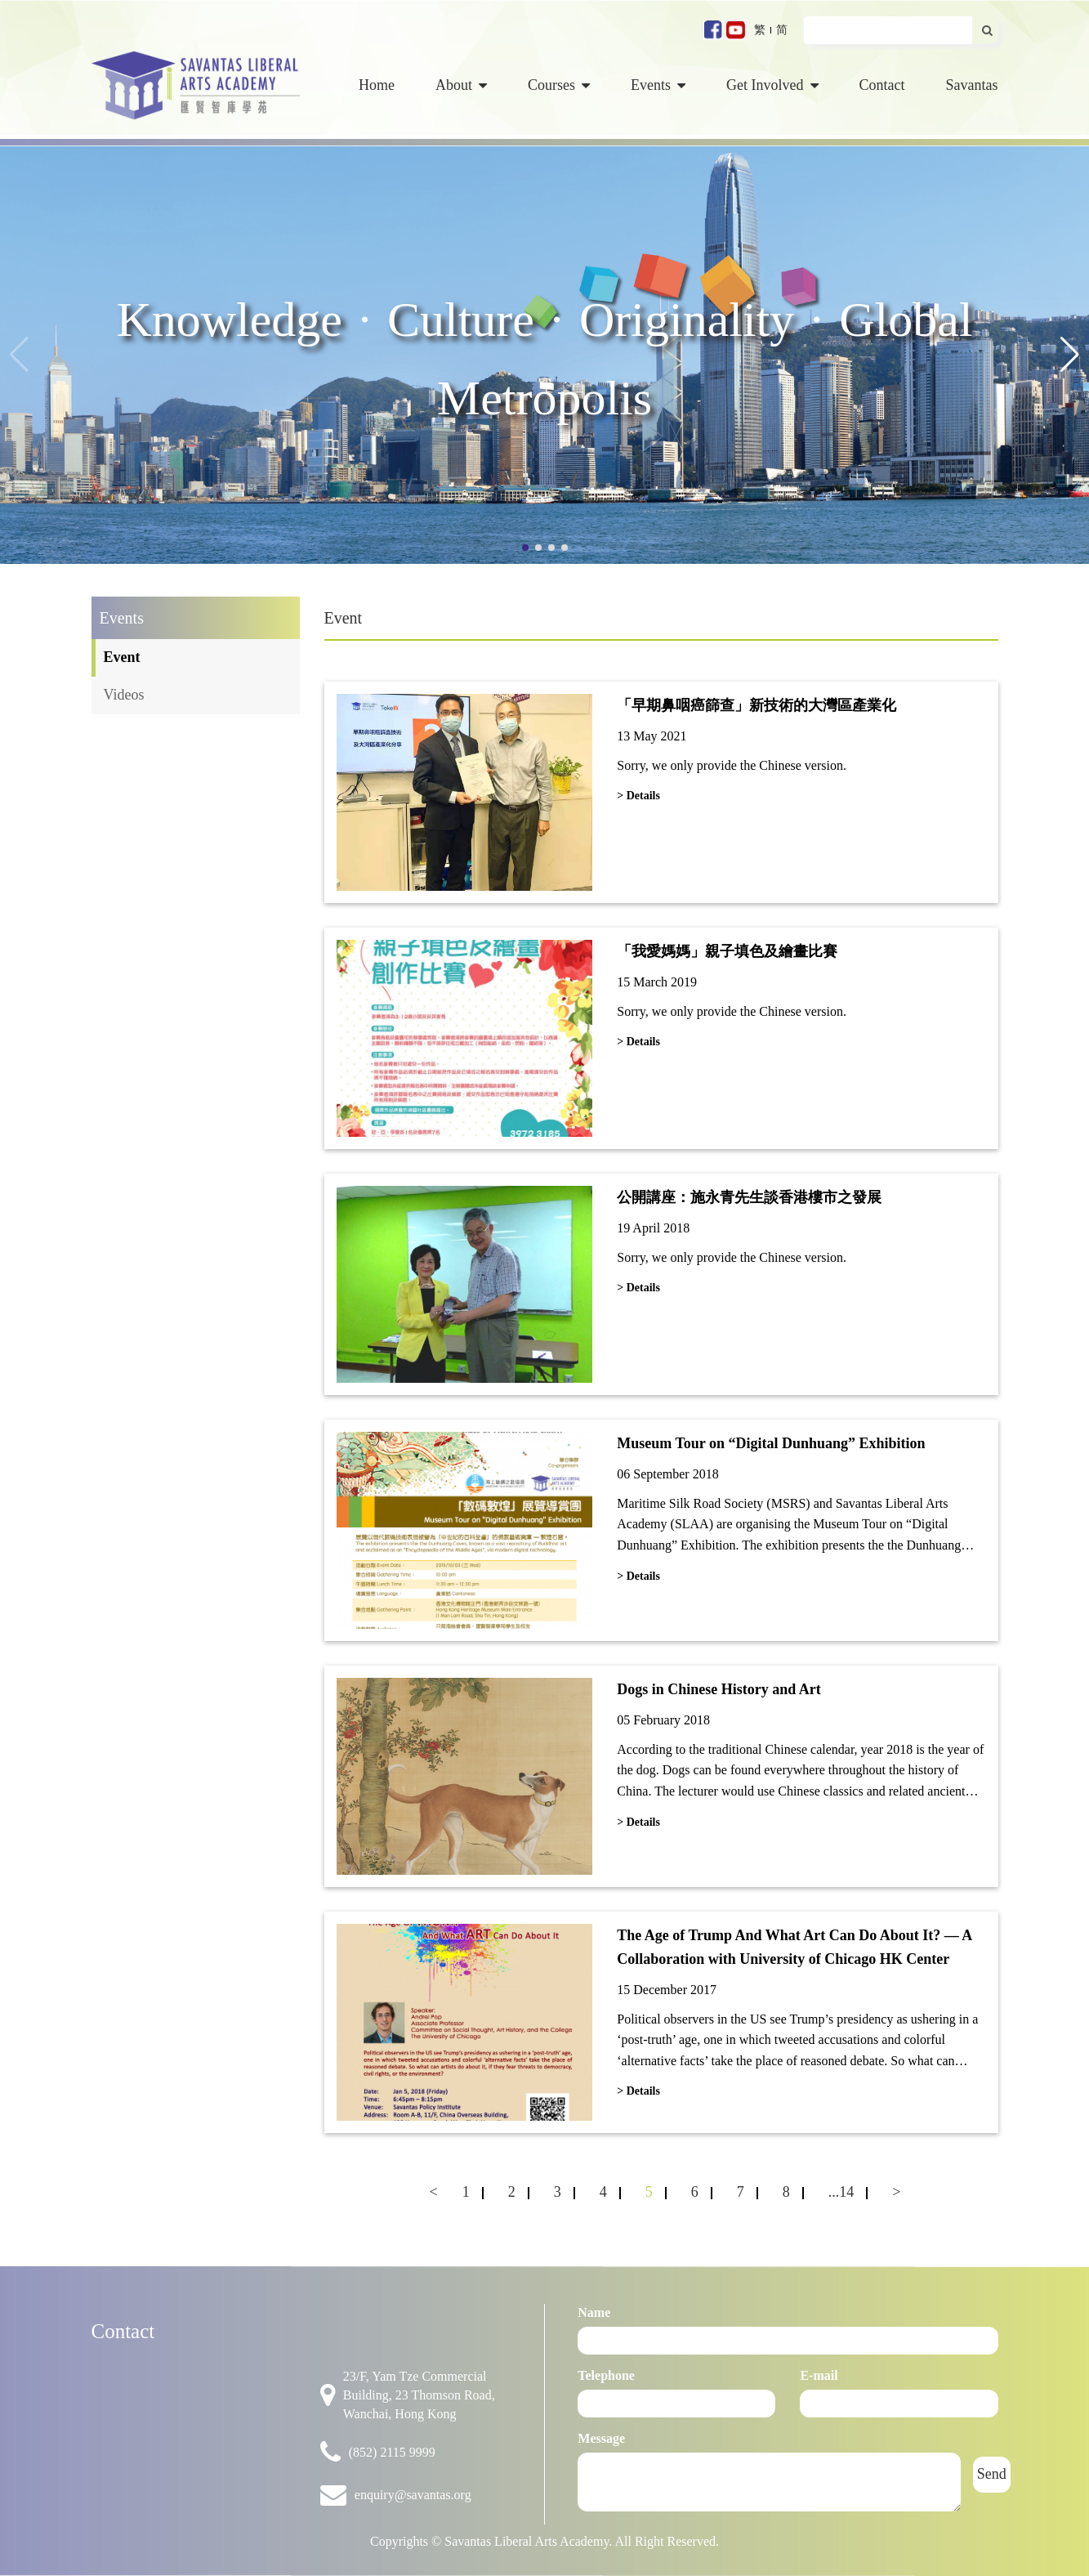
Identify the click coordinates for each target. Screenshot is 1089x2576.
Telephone (606, 2375)
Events (658, 85)
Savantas (972, 85)
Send (991, 2474)
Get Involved (772, 85)
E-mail (818, 2375)
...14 (841, 2192)
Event (122, 657)
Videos (124, 694)
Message (601, 2438)
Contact (882, 85)
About (461, 85)
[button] (1070, 355)
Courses (559, 85)
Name (594, 2312)
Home (377, 85)
